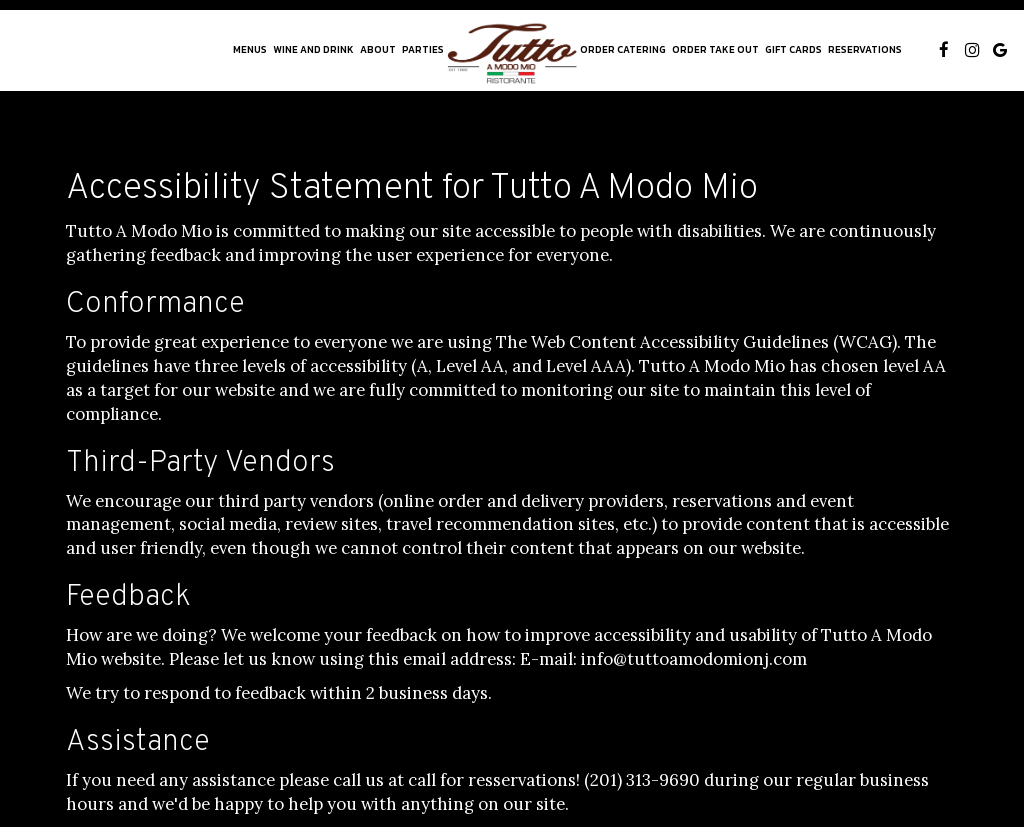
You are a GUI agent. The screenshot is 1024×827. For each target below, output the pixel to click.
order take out (715, 49)
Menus (250, 49)
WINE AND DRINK (313, 49)
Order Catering (623, 49)
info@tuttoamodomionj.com (694, 659)
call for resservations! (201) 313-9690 (554, 780)
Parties (423, 49)
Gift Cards (793, 49)
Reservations (865, 49)
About (378, 49)
